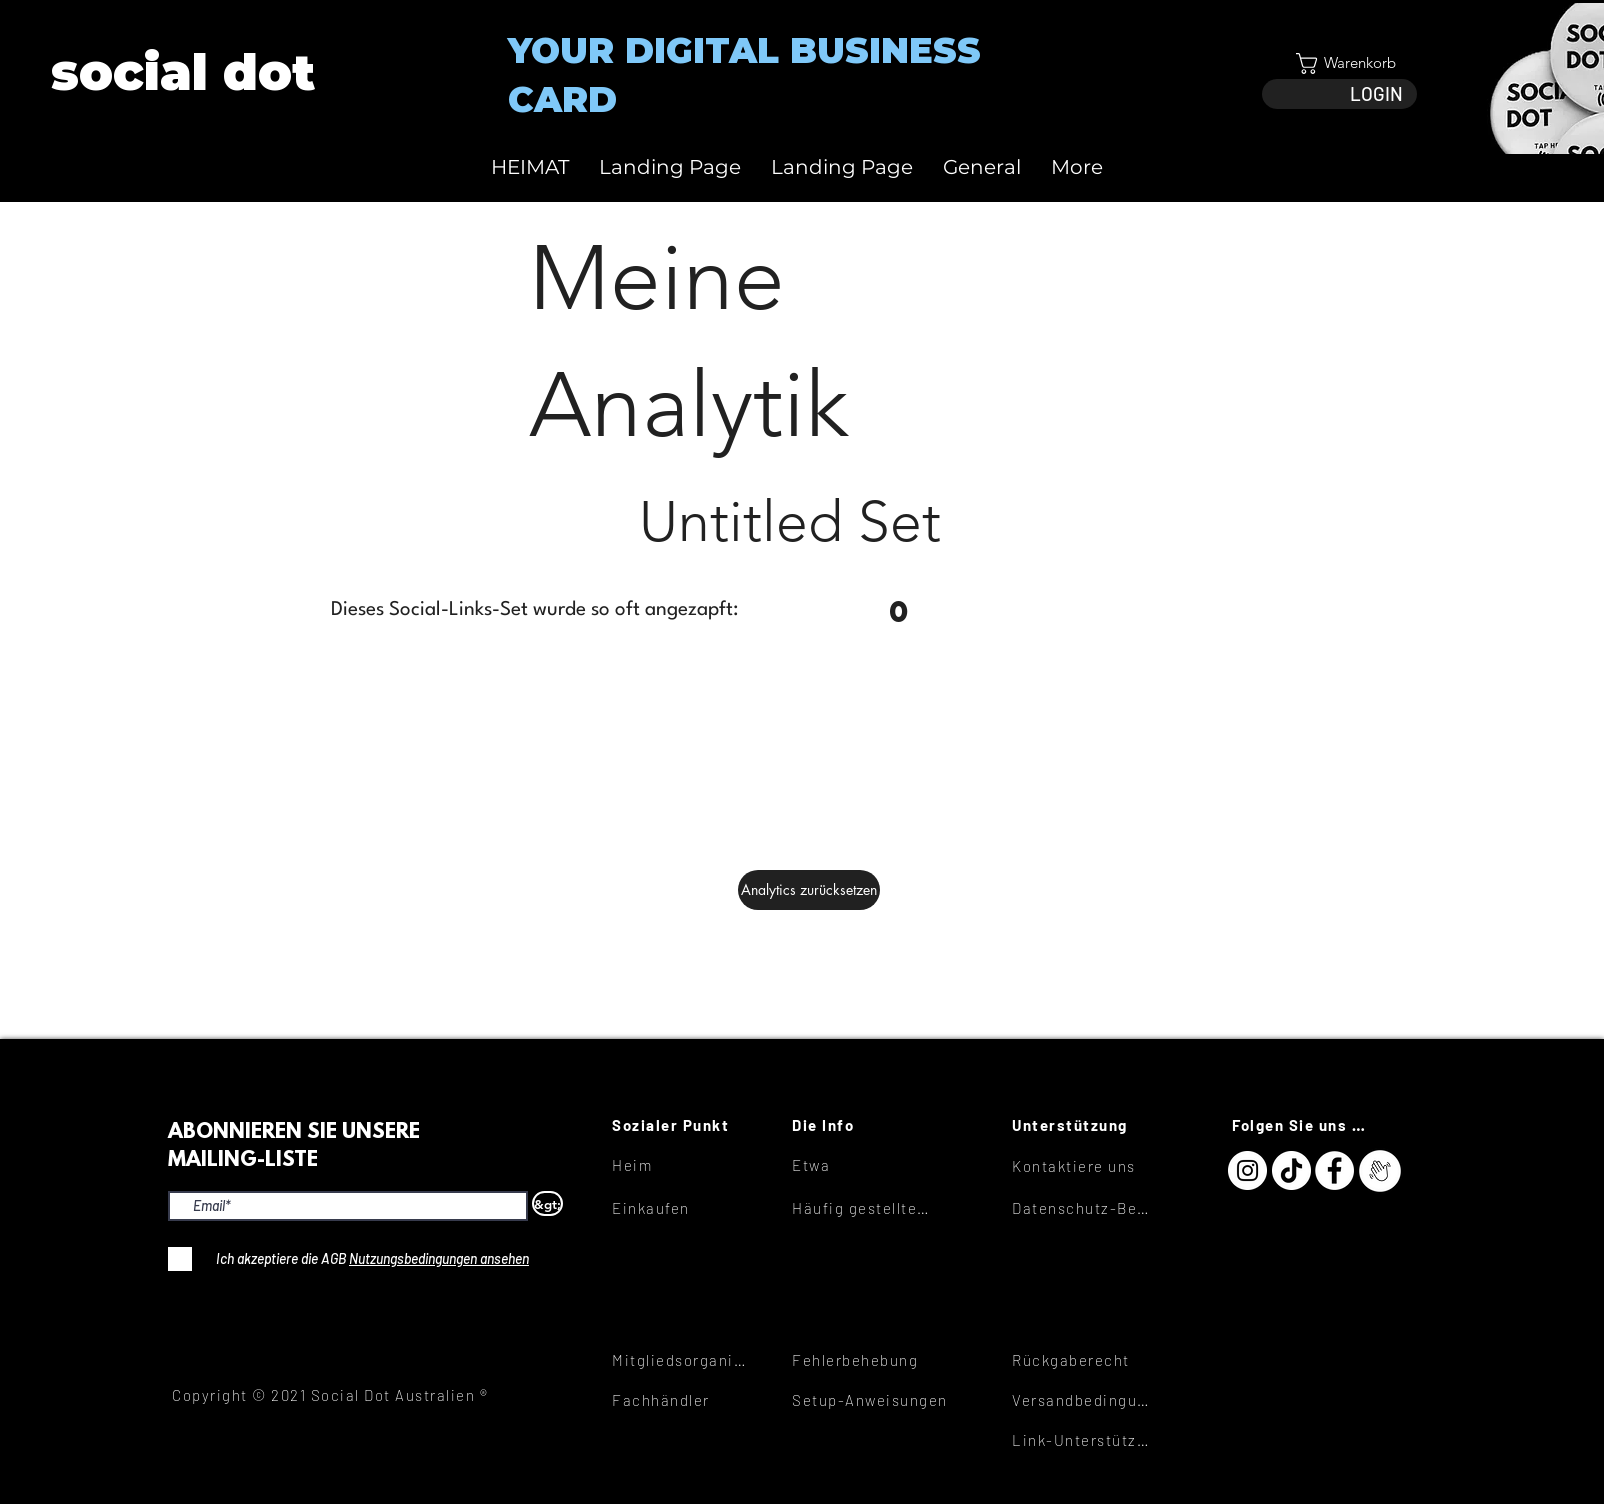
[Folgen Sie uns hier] (1303, 1125)
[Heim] (683, 1165)
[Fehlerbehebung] (863, 1360)
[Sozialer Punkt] (683, 1125)
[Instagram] (1247, 1170)
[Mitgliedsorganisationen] (683, 1360)
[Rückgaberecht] (1083, 1360)
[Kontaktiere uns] (1083, 1166)
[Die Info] (863, 1125)
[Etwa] (863, 1165)
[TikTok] (1291, 1170)
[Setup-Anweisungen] (884, 1400)
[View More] (181, 72)
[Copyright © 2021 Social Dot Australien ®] (341, 1395)
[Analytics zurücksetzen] (809, 890)
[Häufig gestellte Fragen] (863, 1208)
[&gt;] (547, 1203)
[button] (1339, 63)
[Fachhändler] (683, 1400)
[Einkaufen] (683, 1208)
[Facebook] (1334, 1170)
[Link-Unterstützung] (1083, 1440)
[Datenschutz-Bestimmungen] (1083, 1208)
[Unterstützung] (1083, 1125)
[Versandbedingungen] (1083, 1400)
